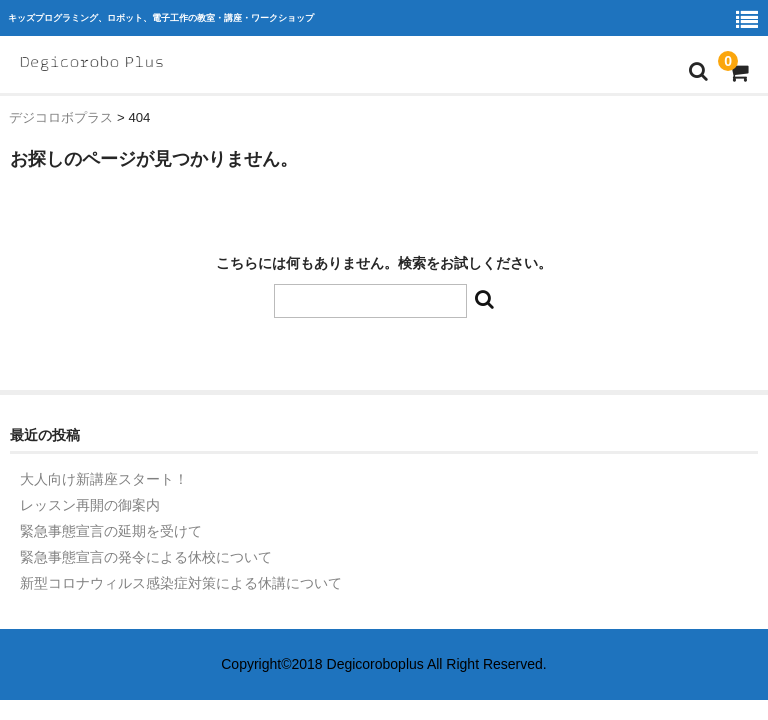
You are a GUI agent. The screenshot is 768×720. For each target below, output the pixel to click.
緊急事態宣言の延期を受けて (111, 531)
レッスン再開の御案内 (90, 505)
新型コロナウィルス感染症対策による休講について (181, 583)
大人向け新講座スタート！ (104, 479)
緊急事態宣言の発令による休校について (146, 557)
